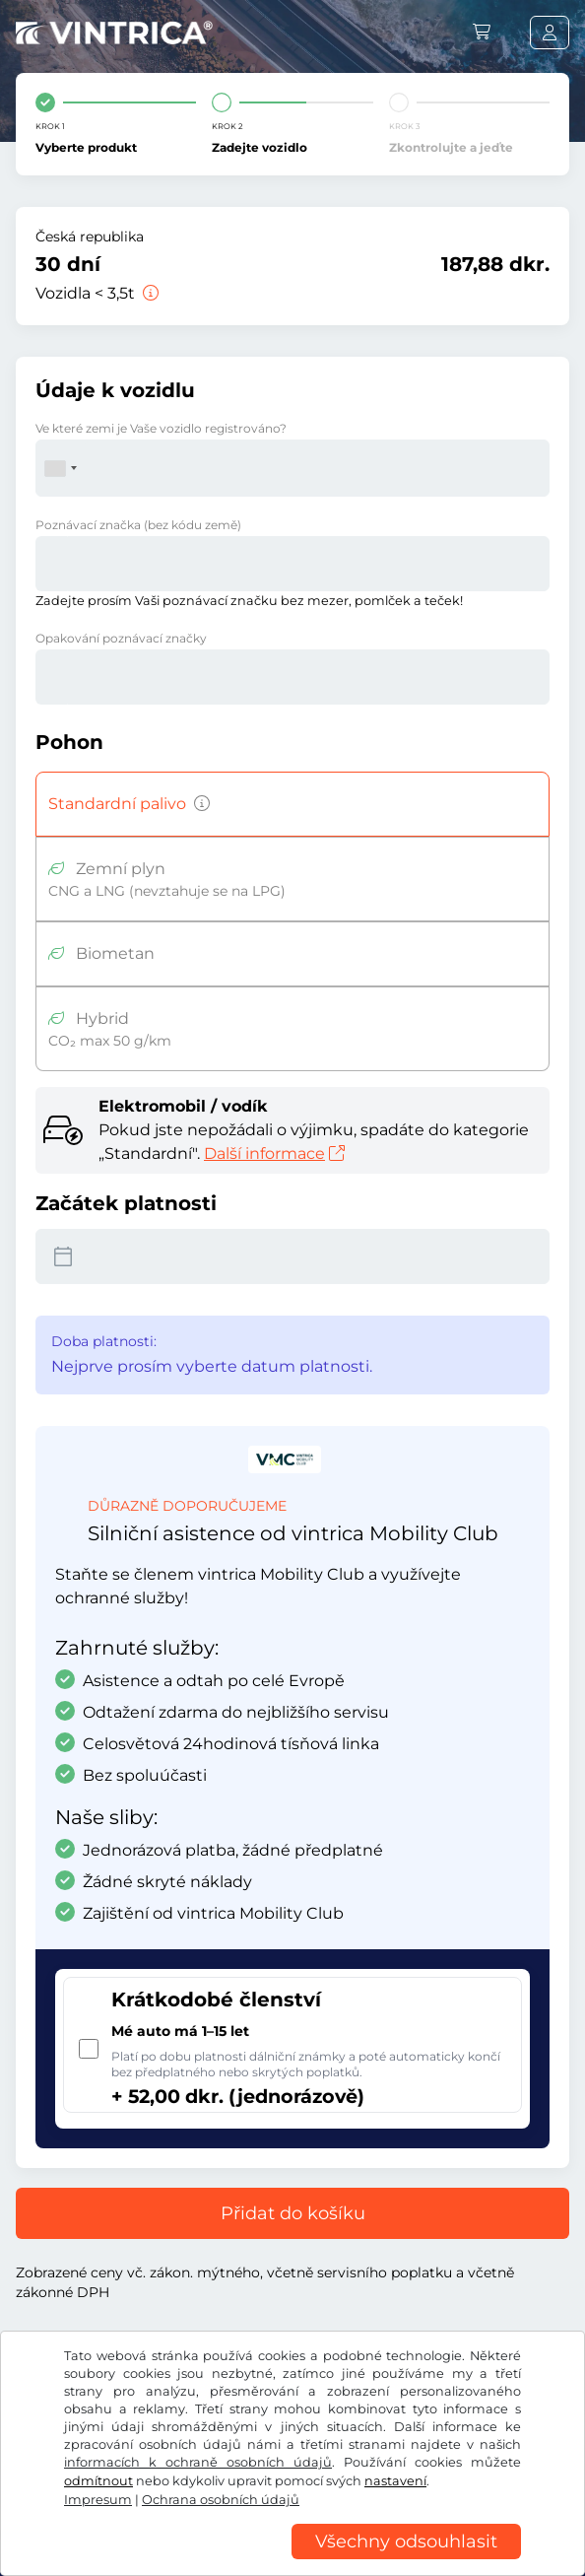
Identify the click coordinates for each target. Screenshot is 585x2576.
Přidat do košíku (293, 2213)
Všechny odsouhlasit (406, 2541)
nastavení (395, 2481)
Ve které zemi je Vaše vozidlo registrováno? (161, 428)
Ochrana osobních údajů (220, 2499)
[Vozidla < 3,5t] (149, 293)
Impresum (98, 2499)
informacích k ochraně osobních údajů (198, 2462)
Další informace (274, 1153)
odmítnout (98, 2481)
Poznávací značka (138, 524)
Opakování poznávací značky (121, 638)
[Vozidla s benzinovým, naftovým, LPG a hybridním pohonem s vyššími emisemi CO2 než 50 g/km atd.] (198, 804)
